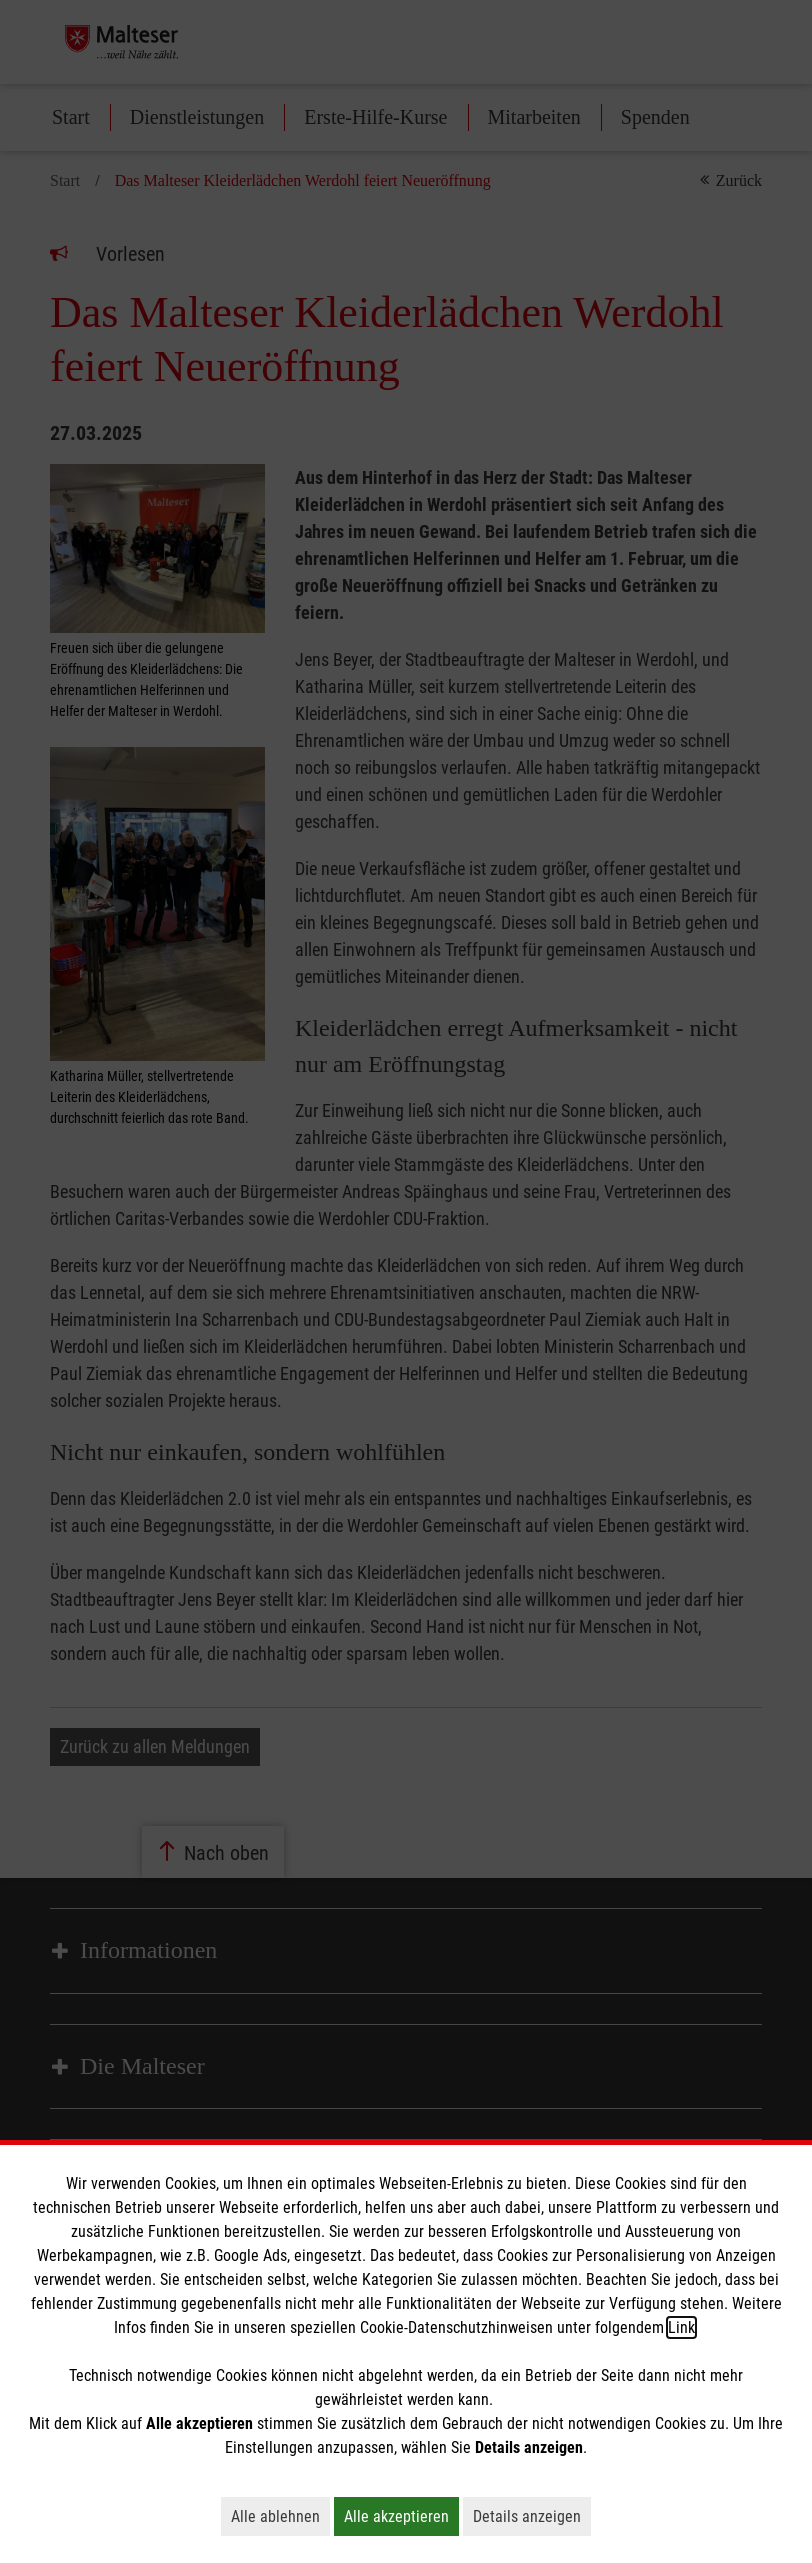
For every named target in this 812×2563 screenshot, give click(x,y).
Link (681, 2327)
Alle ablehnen (280, 2516)
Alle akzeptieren (401, 2516)
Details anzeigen (532, 2516)
